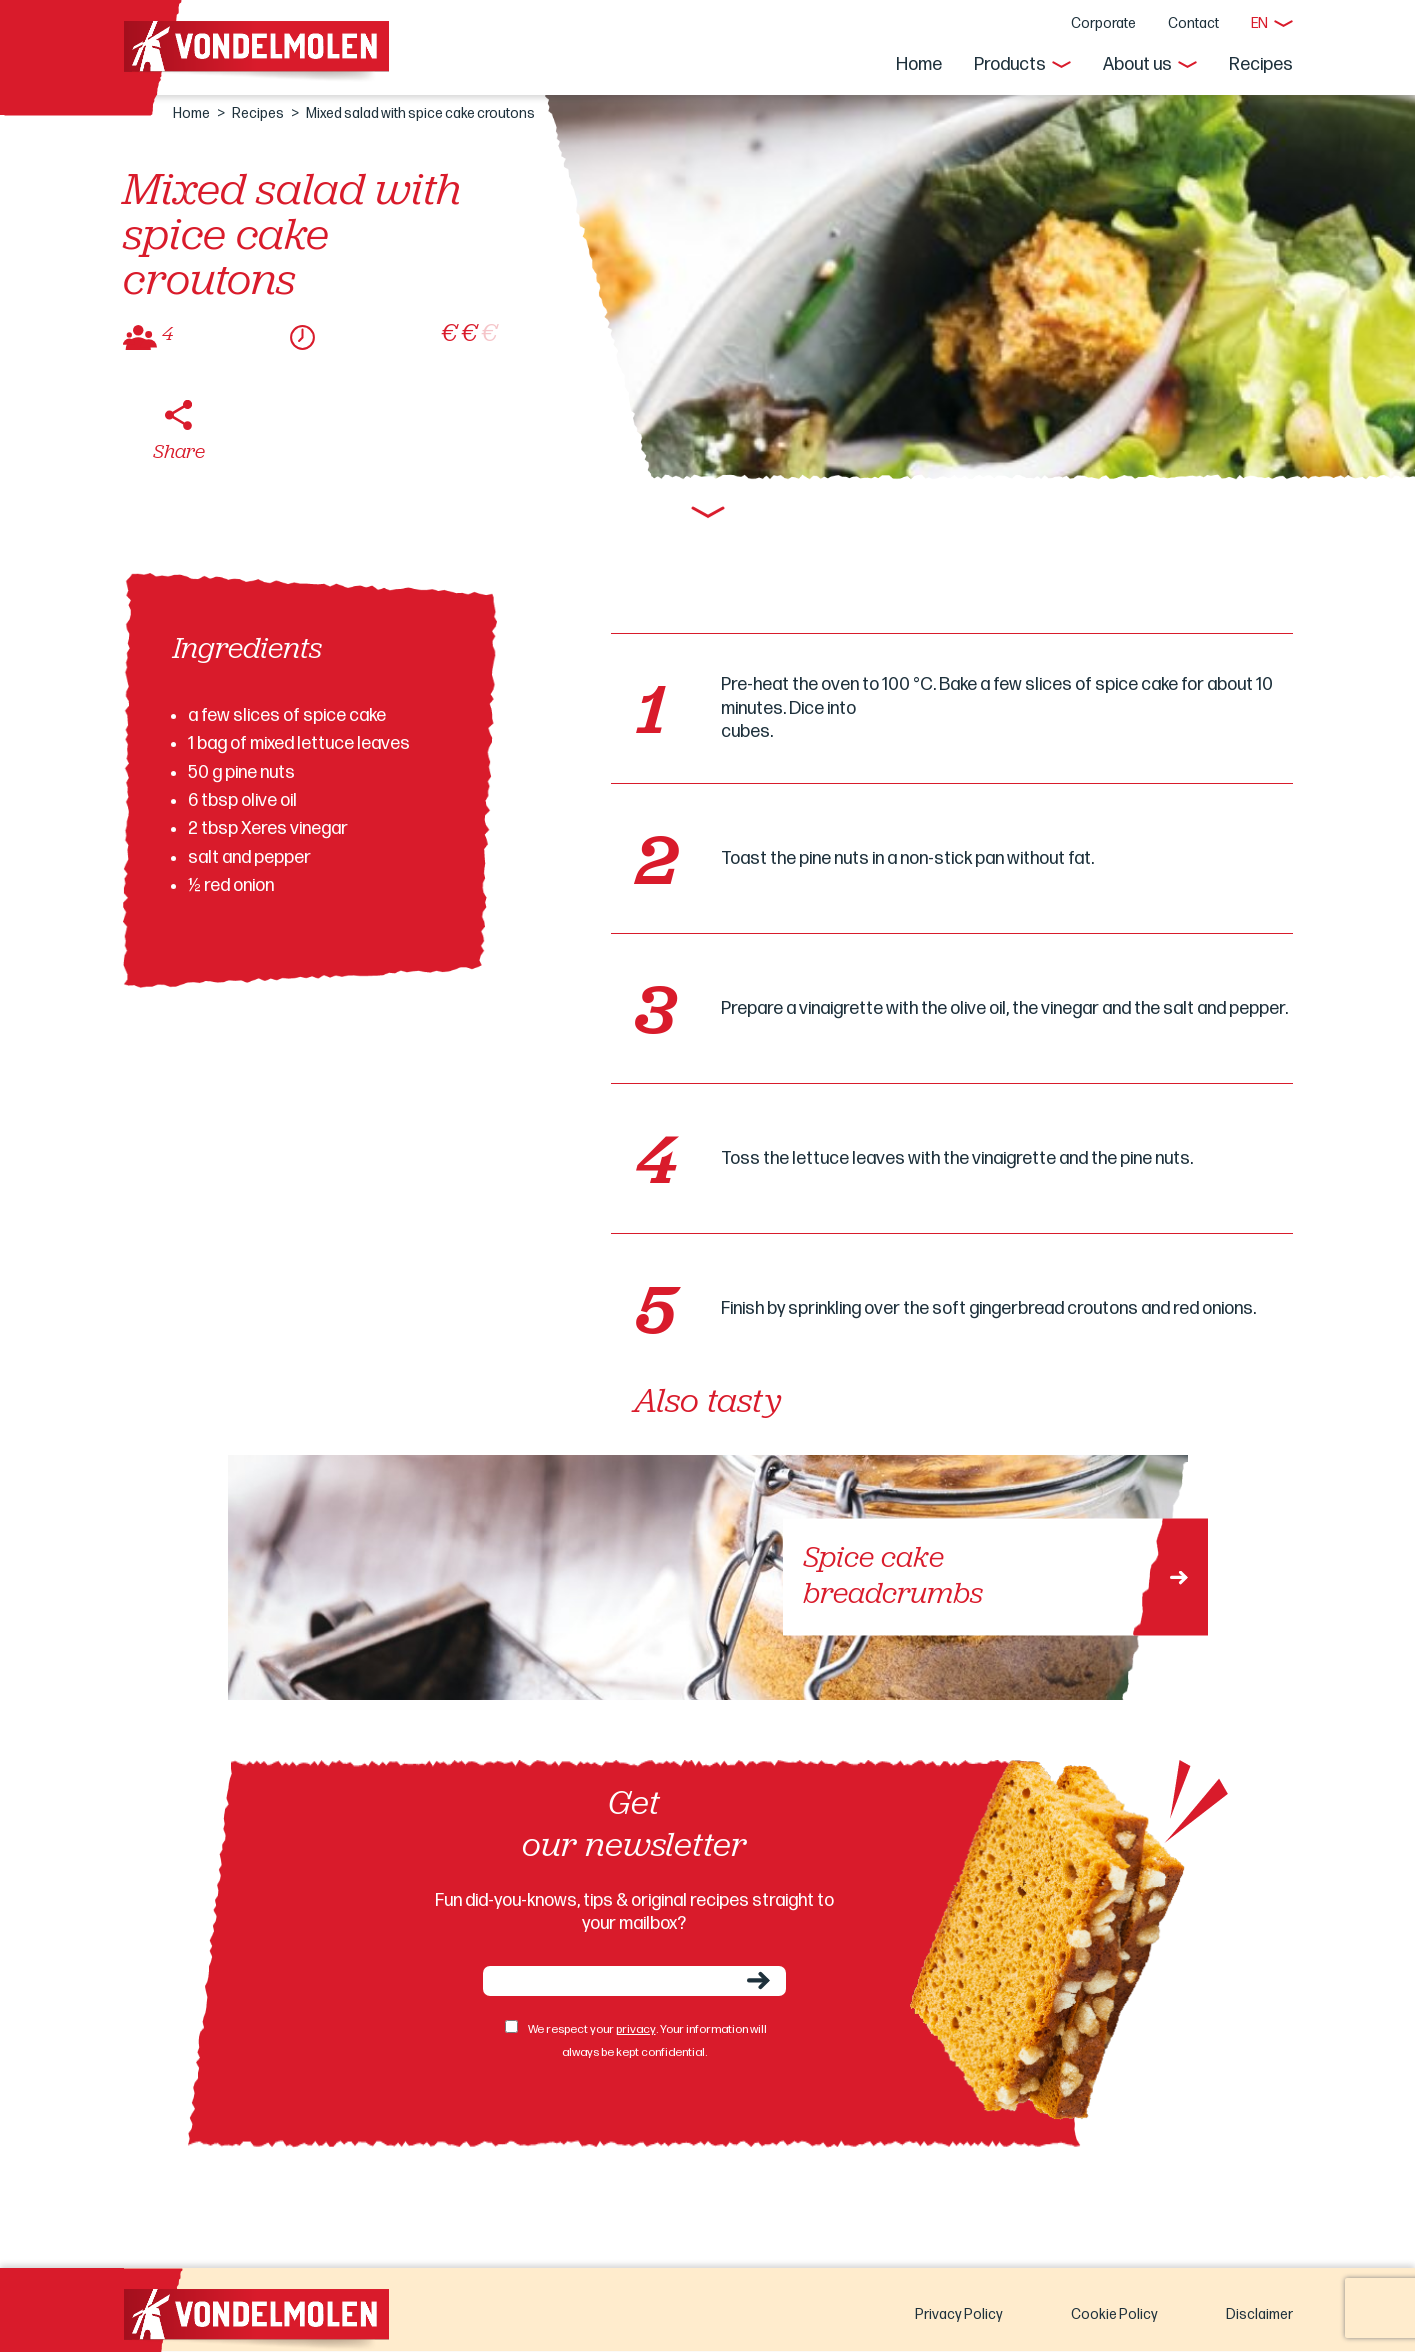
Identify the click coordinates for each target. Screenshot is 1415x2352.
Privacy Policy (959, 2314)
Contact (1193, 23)
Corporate (1103, 23)
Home (919, 64)
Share (179, 453)
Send (758, 1980)
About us (1137, 64)
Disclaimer (1259, 2314)
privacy (636, 2029)
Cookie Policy (1114, 2314)
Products (1010, 64)
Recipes (1261, 64)
